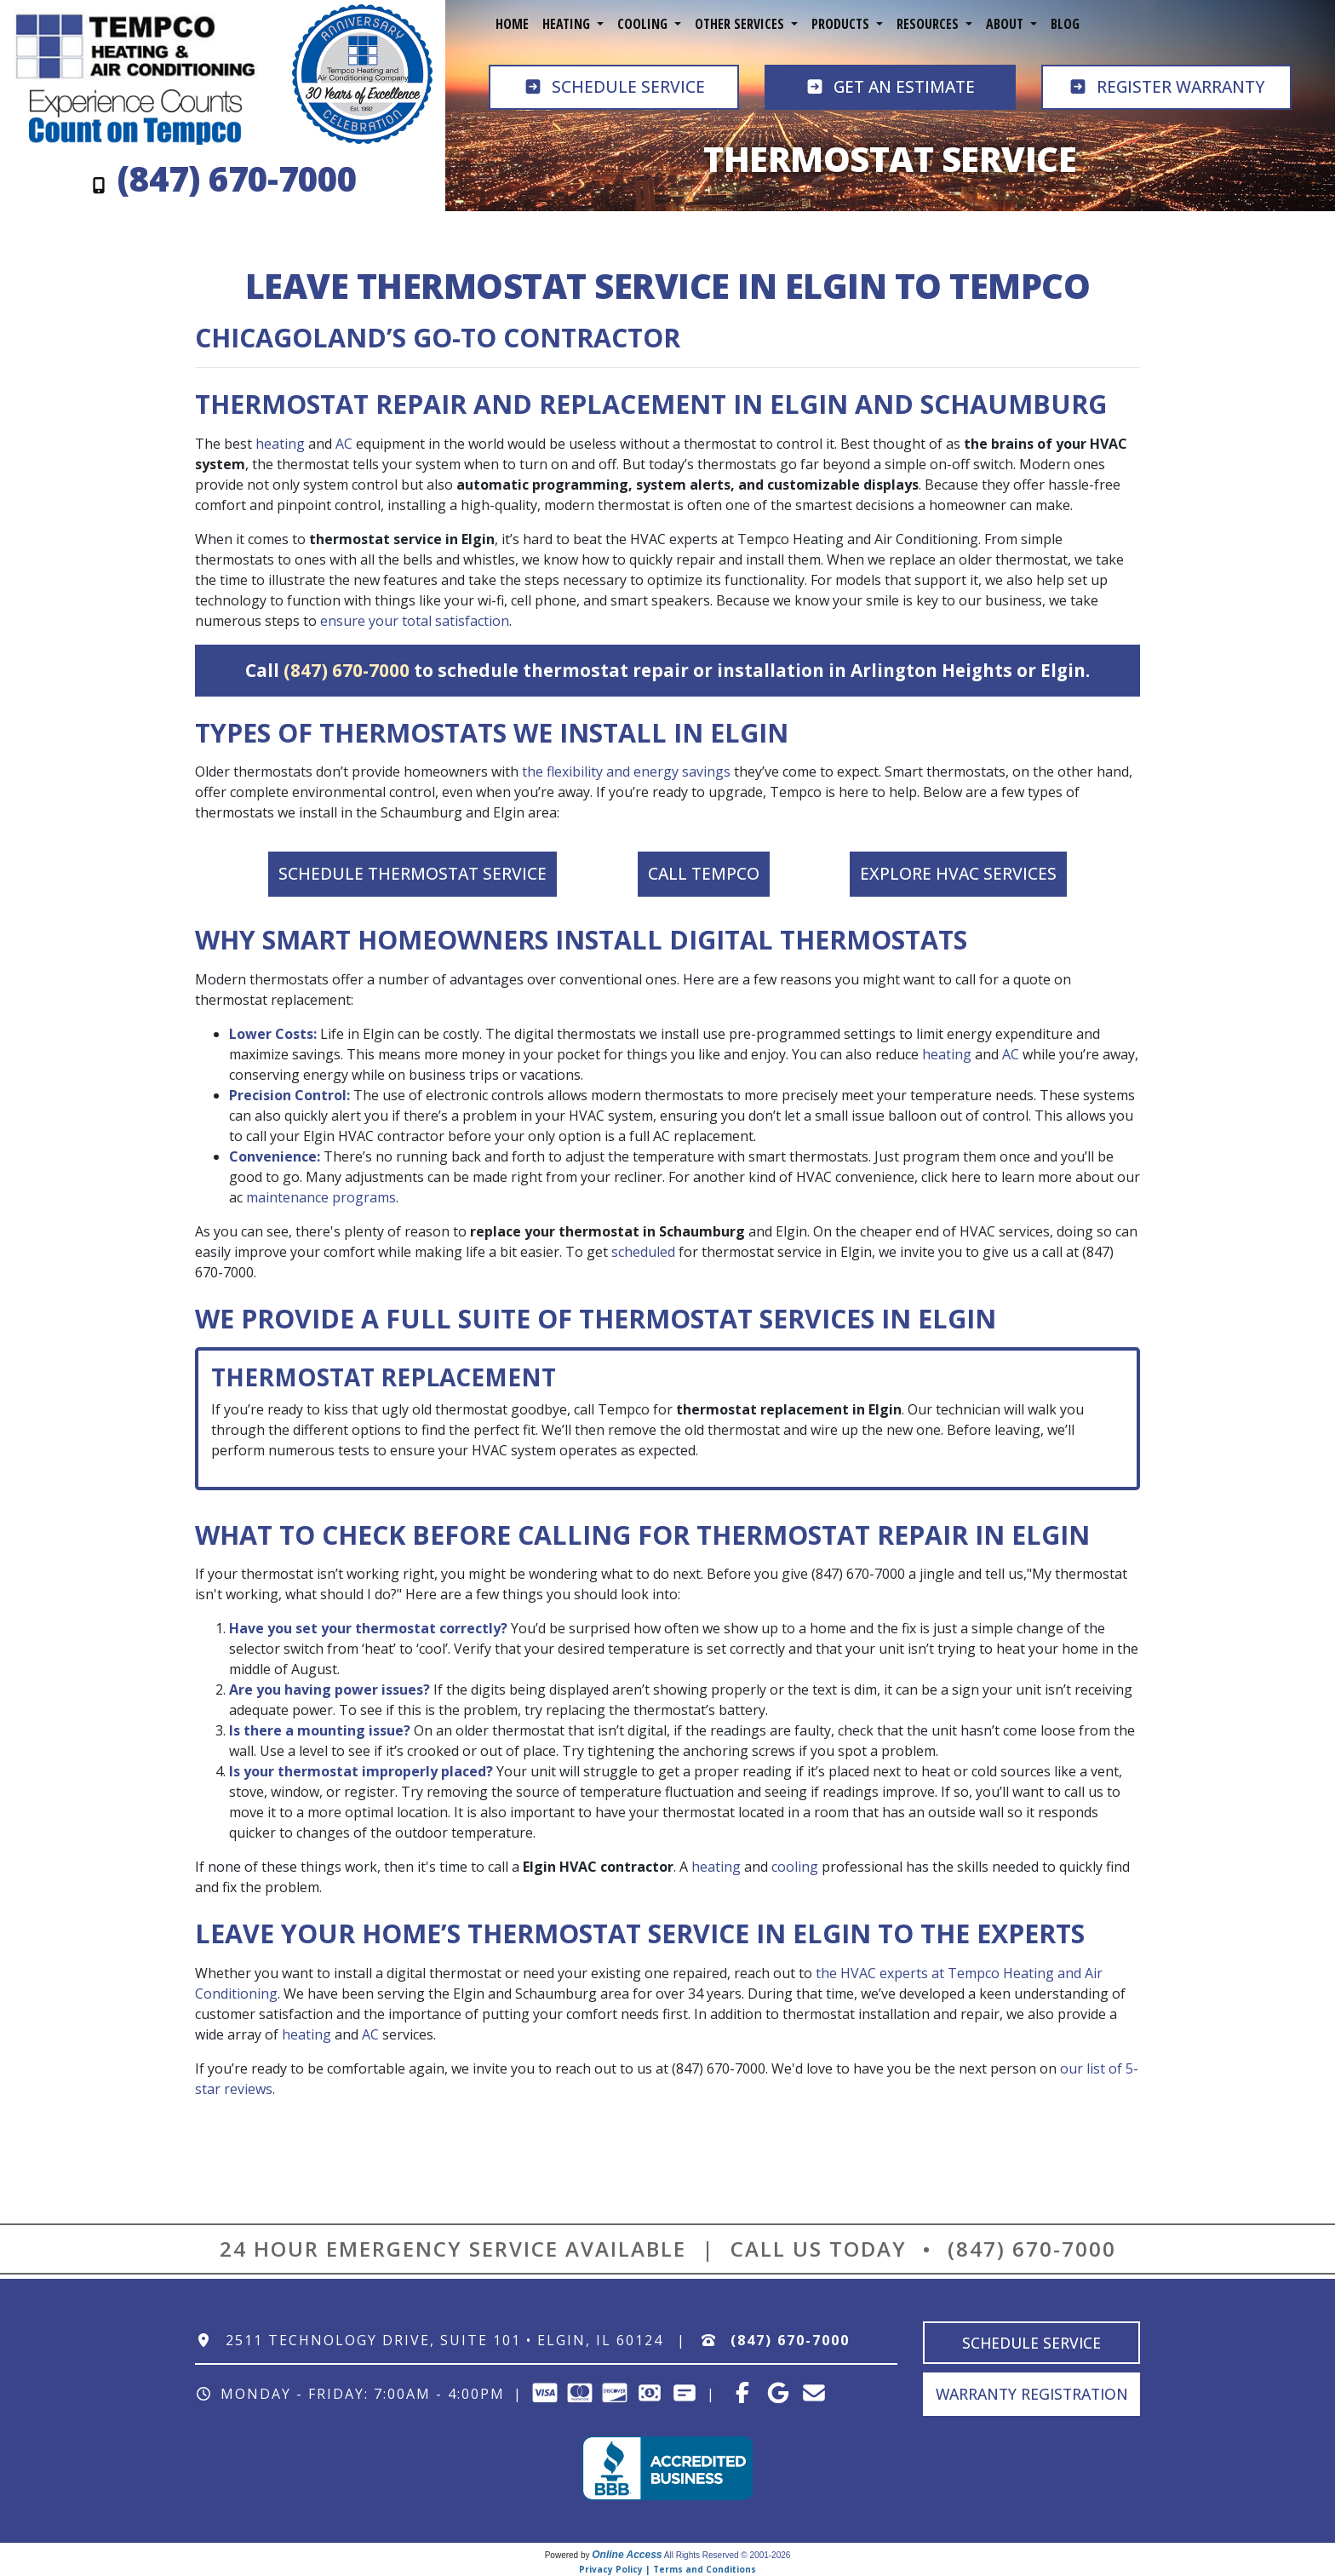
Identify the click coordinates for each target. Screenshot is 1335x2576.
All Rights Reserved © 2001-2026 (727, 2555)
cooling (794, 1866)
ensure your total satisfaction (414, 620)
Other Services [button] (741, 23)
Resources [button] (929, 23)
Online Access (627, 2555)
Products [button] (842, 23)
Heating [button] (567, 23)
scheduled (643, 1251)
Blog (1065, 23)
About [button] (1006, 23)
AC (343, 443)
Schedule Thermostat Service (412, 873)
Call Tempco (703, 873)
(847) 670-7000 (347, 670)
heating (280, 443)
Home (512, 23)
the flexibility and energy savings (626, 771)
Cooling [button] (644, 23)
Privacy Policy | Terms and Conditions (667, 2569)
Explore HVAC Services (958, 873)
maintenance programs (321, 1197)
